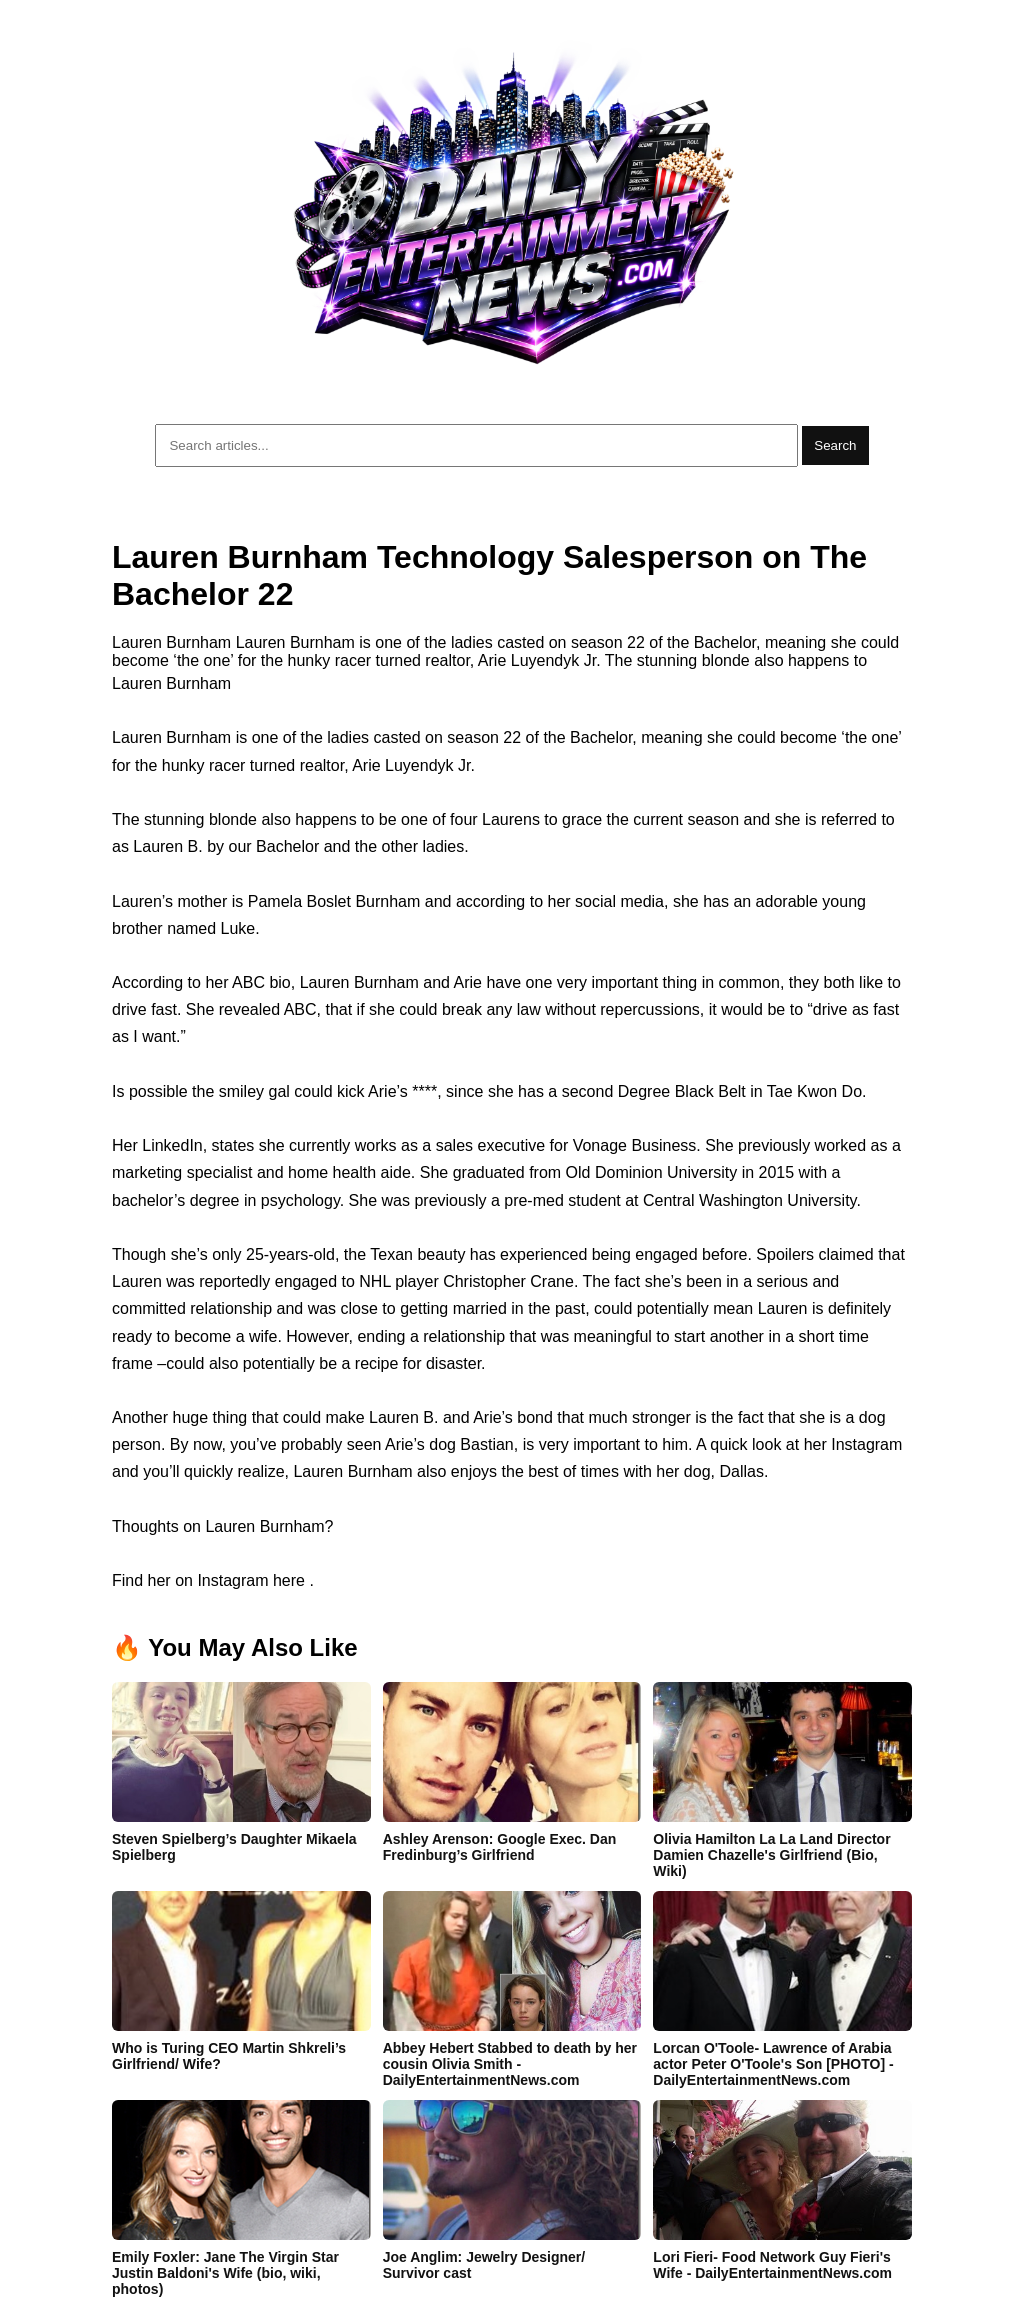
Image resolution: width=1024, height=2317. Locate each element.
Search (835, 445)
